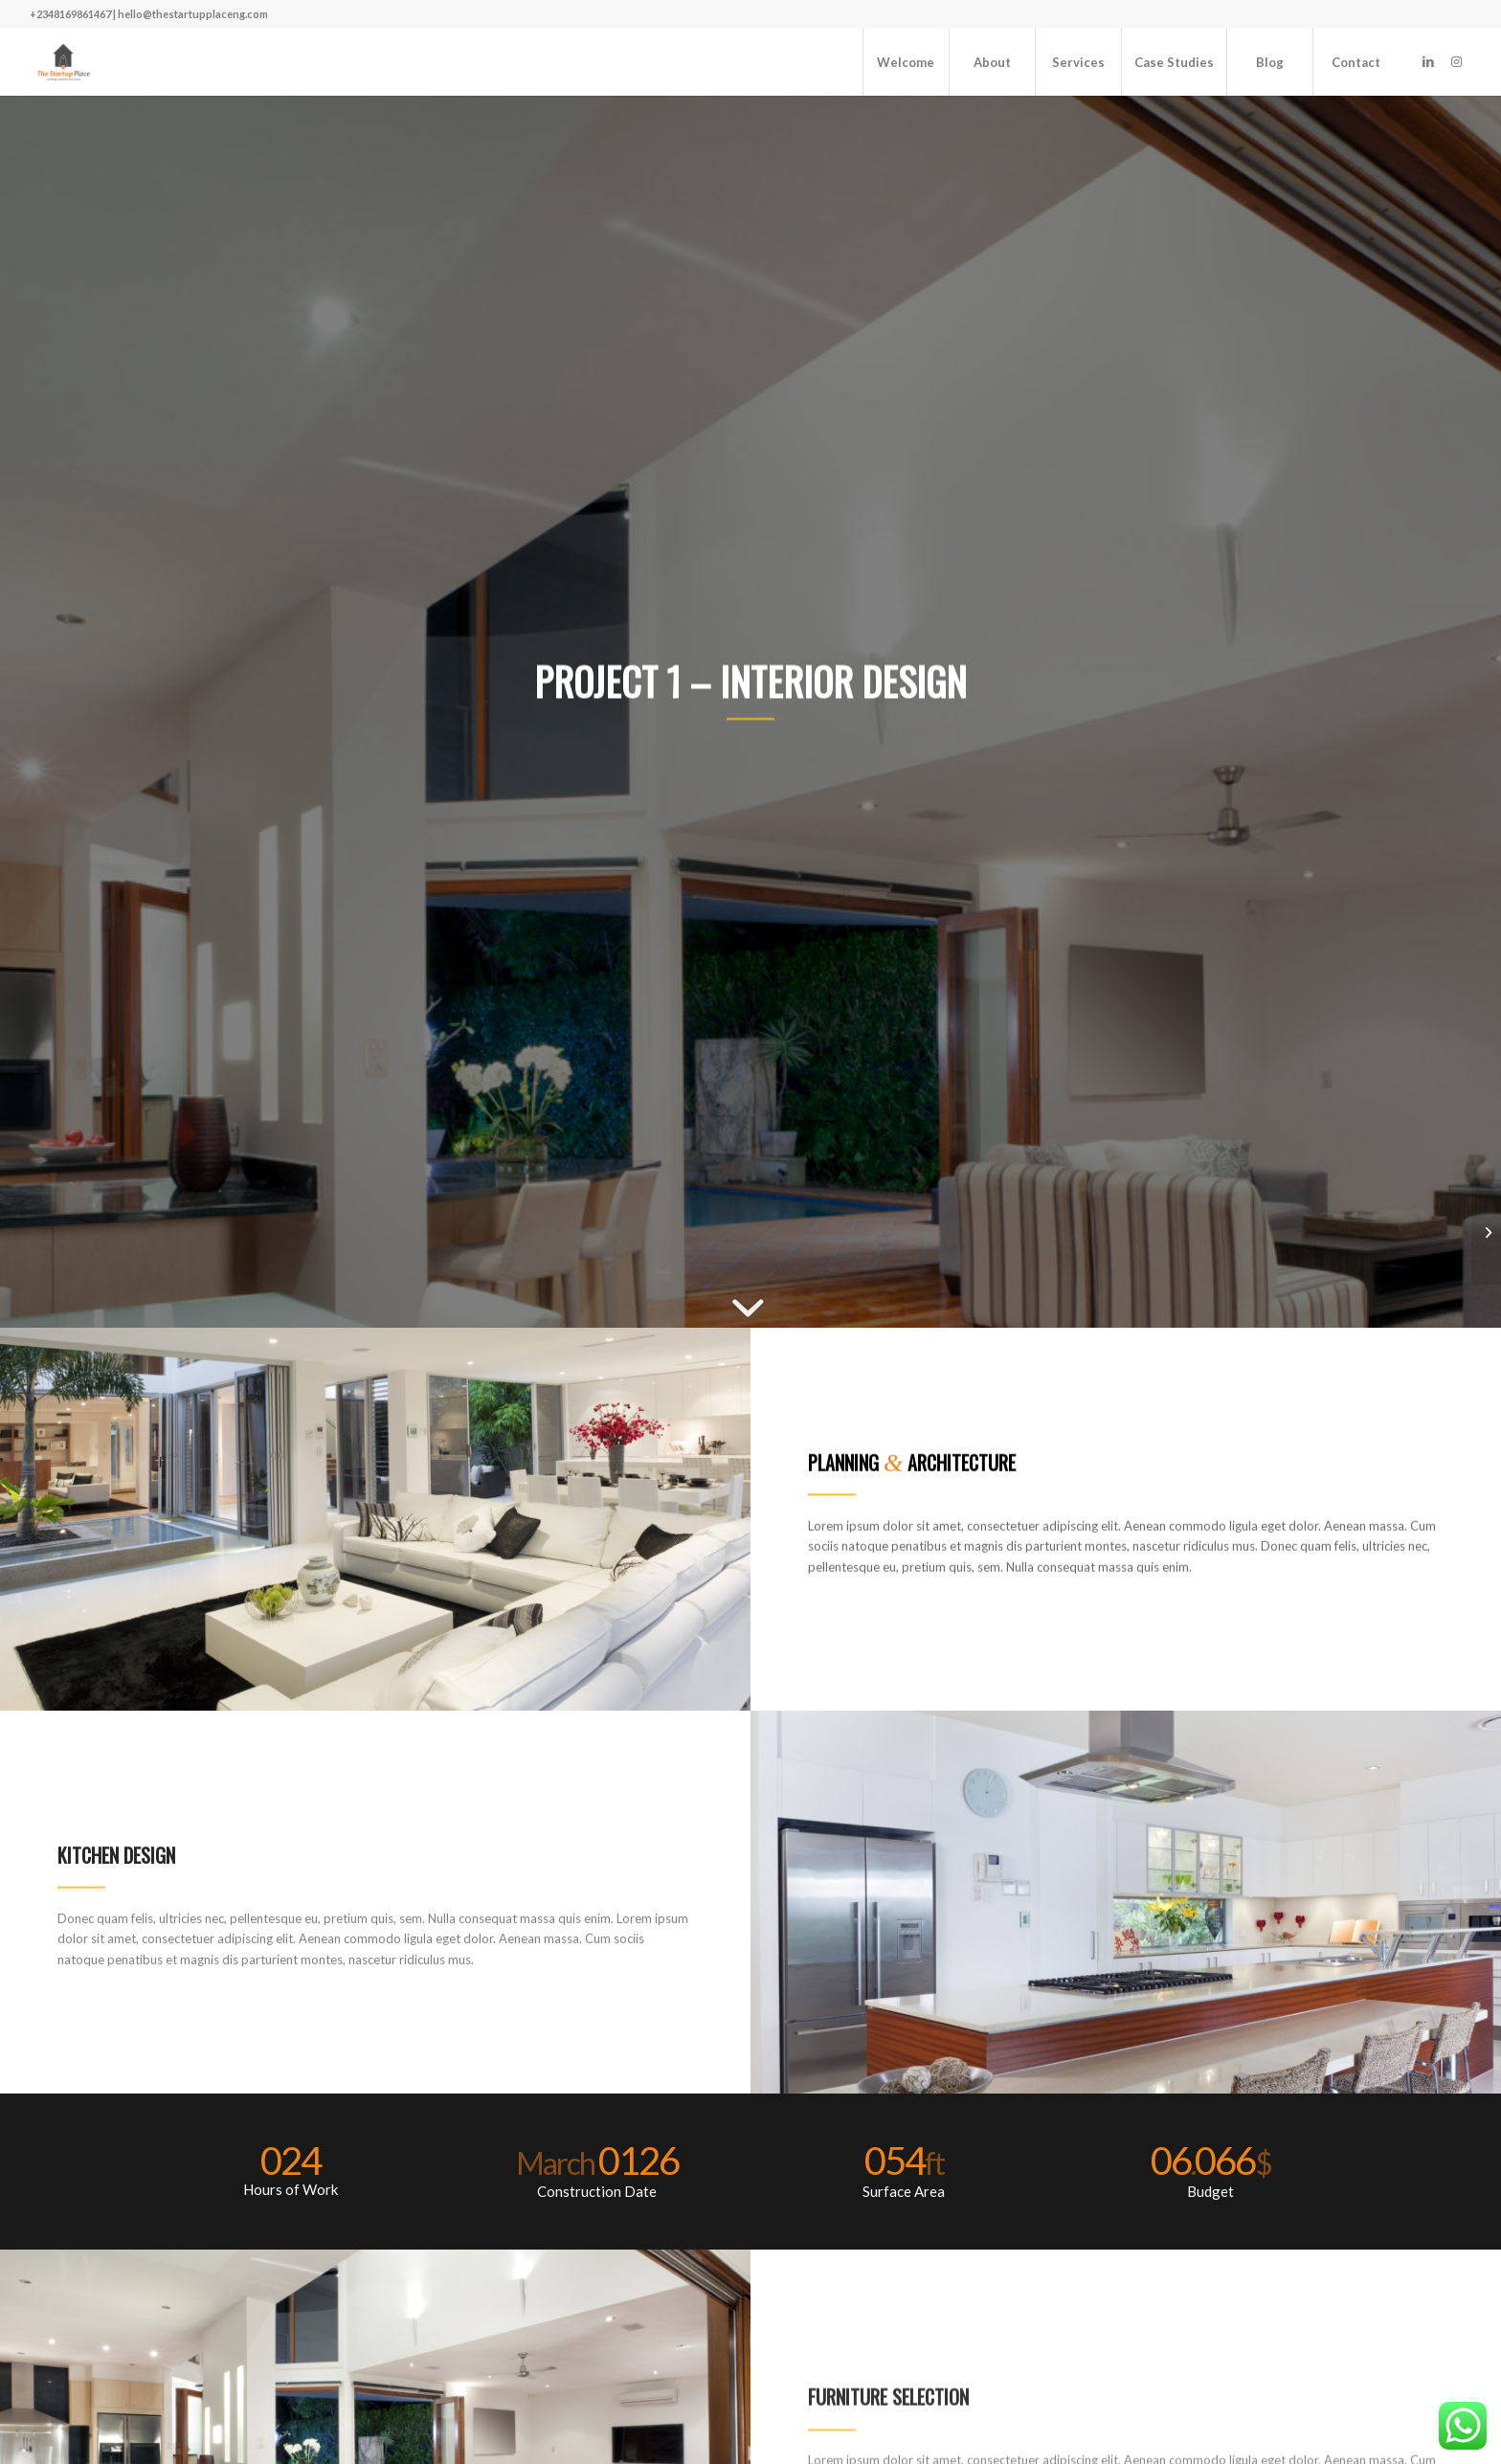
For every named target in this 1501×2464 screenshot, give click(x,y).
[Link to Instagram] (1457, 61)
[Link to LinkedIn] (1428, 61)
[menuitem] (906, 62)
